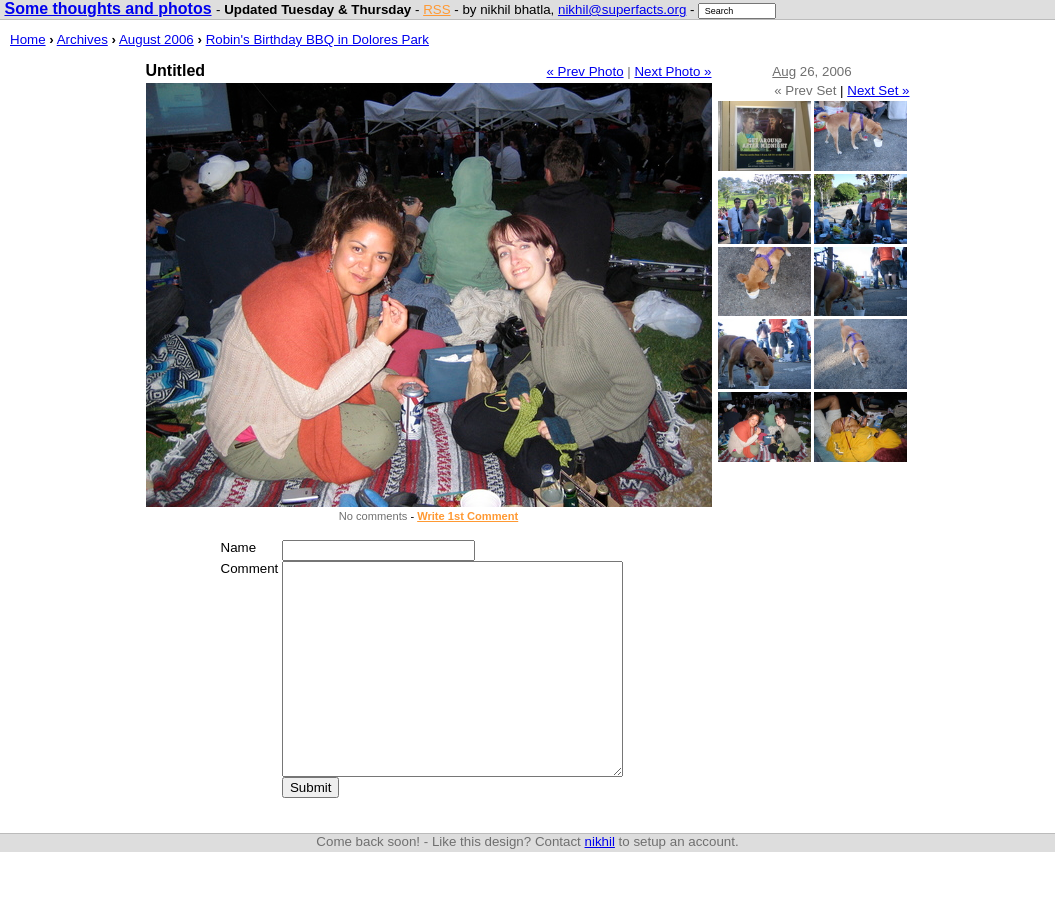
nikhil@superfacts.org (622, 9)
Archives (82, 39)
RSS (436, 9)
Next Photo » (672, 71)
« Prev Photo (585, 71)
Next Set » (878, 90)
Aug (784, 71)
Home (28, 39)
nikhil (600, 883)
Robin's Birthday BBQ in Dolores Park (317, 39)
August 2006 (156, 39)
